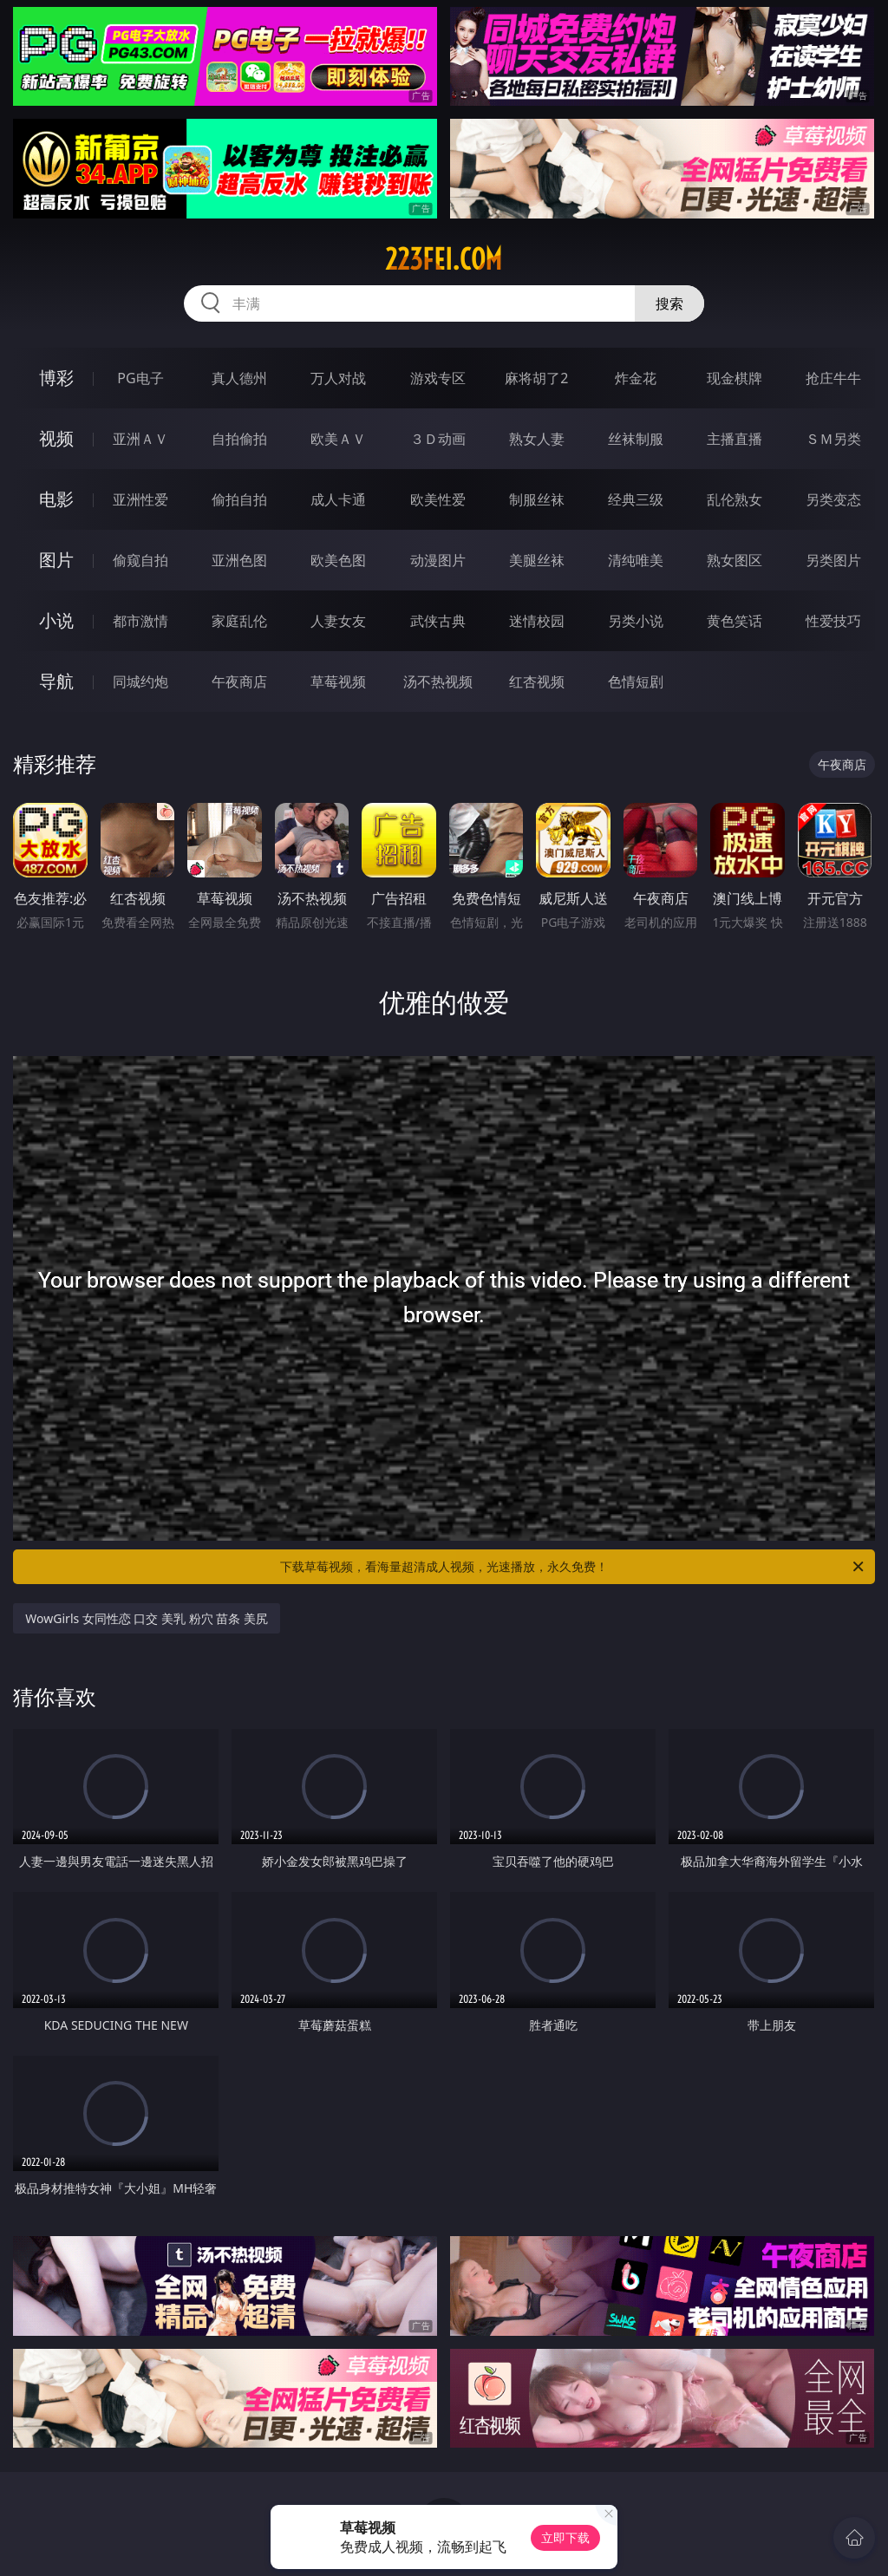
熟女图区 (734, 560)
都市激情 (140, 620)
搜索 (669, 303)
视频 (56, 438)
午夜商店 (239, 681)
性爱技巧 (833, 620)
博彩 (56, 377)
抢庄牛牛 (833, 378)
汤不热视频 (438, 681)
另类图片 (833, 560)
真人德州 (239, 378)
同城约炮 (140, 681)
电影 (56, 499)
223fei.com (443, 259)
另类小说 (635, 620)
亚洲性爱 (140, 499)
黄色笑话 (734, 620)
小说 (56, 620)
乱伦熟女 (734, 499)
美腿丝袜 (537, 560)
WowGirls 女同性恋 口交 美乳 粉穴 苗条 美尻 (146, 1618)
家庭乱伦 (239, 620)
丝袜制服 (635, 438)
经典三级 (635, 499)
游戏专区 (438, 378)
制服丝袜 (537, 499)
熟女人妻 (537, 438)
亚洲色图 (239, 560)
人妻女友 (338, 620)
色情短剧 (635, 681)
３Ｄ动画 (438, 438)
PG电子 (140, 378)
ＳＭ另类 (833, 438)
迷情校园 (537, 620)
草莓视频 (338, 681)
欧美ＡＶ (338, 438)
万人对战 (338, 378)
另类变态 (833, 499)
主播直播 (734, 438)
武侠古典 (438, 620)
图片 (56, 559)
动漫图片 (438, 560)
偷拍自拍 (239, 499)
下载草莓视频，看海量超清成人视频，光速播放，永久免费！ (573, 1566)
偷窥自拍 (140, 560)
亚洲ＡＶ (140, 438)
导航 (56, 681)
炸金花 (635, 378)
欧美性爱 (438, 499)
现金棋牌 (734, 378)
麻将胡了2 (536, 378)
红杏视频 (537, 681)
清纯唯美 (635, 560)
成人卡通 (338, 499)
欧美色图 (338, 560)
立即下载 (565, 2537)
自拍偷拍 (239, 438)
